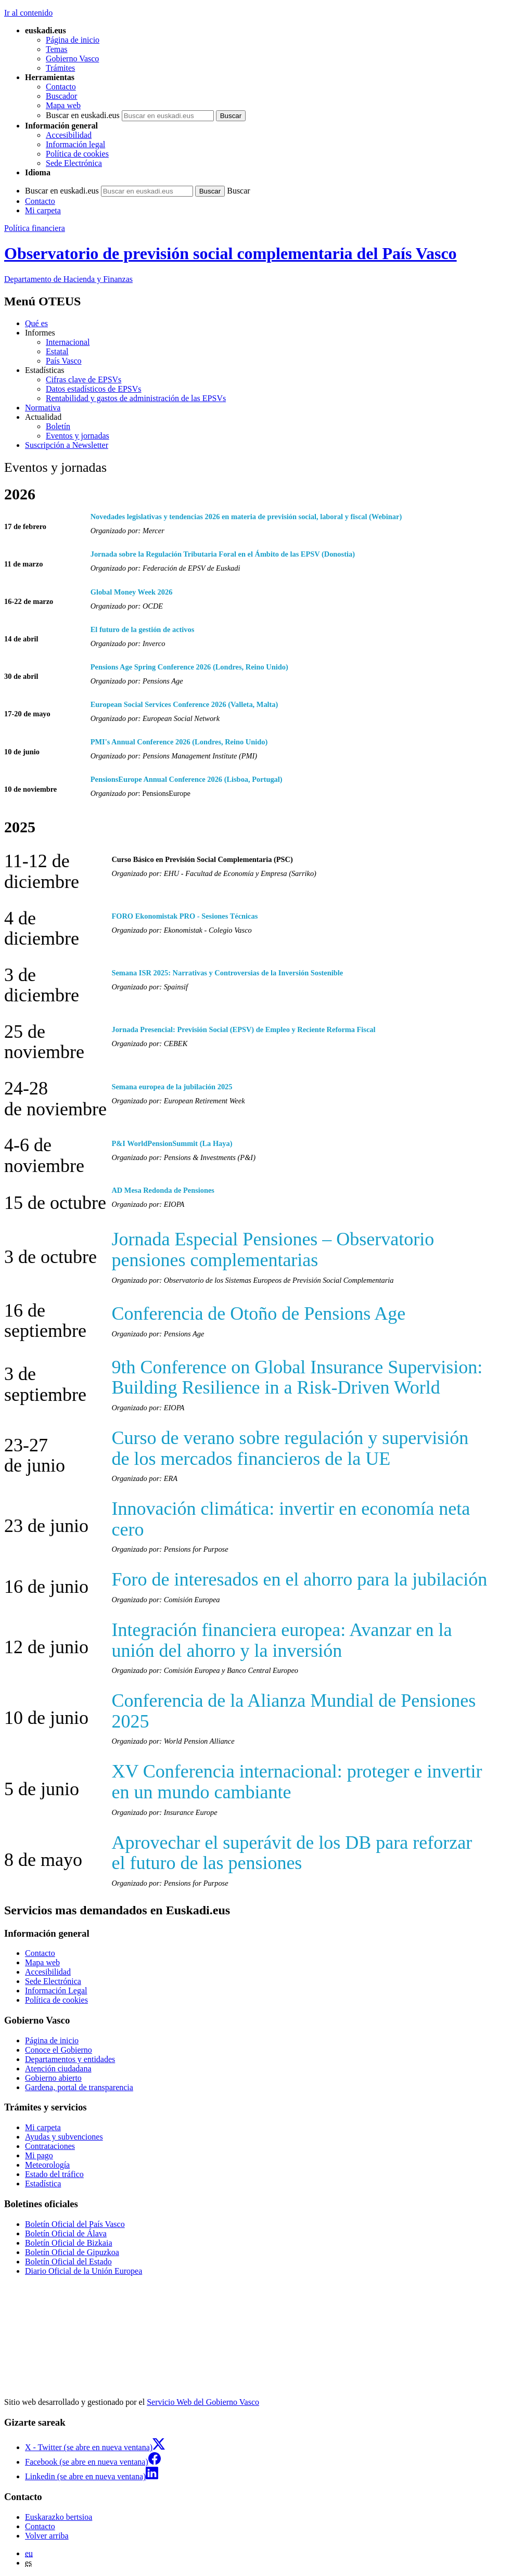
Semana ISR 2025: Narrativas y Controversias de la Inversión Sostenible (227, 973)
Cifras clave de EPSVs (83, 379)
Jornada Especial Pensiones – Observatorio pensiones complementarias (272, 1249)
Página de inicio (72, 39)
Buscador (61, 96)
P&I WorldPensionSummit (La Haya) (171, 1143)
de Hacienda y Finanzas (68, 279)
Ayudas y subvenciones (64, 2136)
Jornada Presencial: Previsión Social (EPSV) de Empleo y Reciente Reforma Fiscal (243, 1029)
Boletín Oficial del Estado (68, 2261)
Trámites (60, 67)
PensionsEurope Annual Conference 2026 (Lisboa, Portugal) (187, 779)
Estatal (57, 351)
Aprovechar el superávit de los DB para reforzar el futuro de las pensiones (291, 1853)
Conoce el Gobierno (58, 2049)
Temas (57, 49)
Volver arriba (47, 2535)
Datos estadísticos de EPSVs (94, 388)
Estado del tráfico (54, 2174)
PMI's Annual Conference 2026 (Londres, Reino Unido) (179, 742)
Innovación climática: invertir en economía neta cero (290, 1519)
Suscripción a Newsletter (66, 445)
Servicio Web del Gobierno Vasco (203, 2402)
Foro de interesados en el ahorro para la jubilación (299, 1579)
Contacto (61, 86)
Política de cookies (77, 153)
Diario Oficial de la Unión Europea (83, 2270)
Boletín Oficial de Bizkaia (68, 2242)
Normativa (42, 407)
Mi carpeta (43, 210)
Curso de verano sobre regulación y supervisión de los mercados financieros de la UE (289, 1448)
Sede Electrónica (74, 163)
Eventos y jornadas (77, 435)
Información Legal (56, 1990)
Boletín (58, 426)
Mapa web (63, 105)
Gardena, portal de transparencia (79, 2087)
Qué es (36, 323)
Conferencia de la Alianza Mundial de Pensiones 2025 (293, 1711)
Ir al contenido (28, 12)
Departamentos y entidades (70, 2059)
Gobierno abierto (53, 2077)
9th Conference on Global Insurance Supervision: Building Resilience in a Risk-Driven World (296, 1377)
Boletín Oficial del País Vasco (75, 2224)
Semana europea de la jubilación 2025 (171, 1087)
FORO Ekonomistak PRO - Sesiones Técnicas (184, 916)
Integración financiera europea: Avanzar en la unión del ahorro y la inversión (281, 1640)
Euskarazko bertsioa (58, 2517)
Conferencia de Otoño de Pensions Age (258, 1313)
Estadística (43, 2183)
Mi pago (39, 2155)
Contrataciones (50, 2146)
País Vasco (64, 360)
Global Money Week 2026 (132, 592)
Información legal (75, 144)
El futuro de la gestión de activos (143, 629)
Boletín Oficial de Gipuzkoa (72, 2252)
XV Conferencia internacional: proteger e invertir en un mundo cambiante (296, 1781)
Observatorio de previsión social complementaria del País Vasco (230, 253)
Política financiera (34, 228)
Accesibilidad (69, 135)
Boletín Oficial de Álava (66, 2233)
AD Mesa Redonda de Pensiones (162, 1190)
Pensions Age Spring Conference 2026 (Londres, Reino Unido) (189, 667)
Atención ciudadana (58, 2068)
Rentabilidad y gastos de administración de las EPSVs (136, 398)
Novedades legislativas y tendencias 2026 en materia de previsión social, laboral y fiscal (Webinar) (246, 516)
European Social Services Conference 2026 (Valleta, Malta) (184, 704)
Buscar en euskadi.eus (83, 115)
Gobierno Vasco (72, 58)
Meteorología (47, 2164)
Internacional (68, 342)
